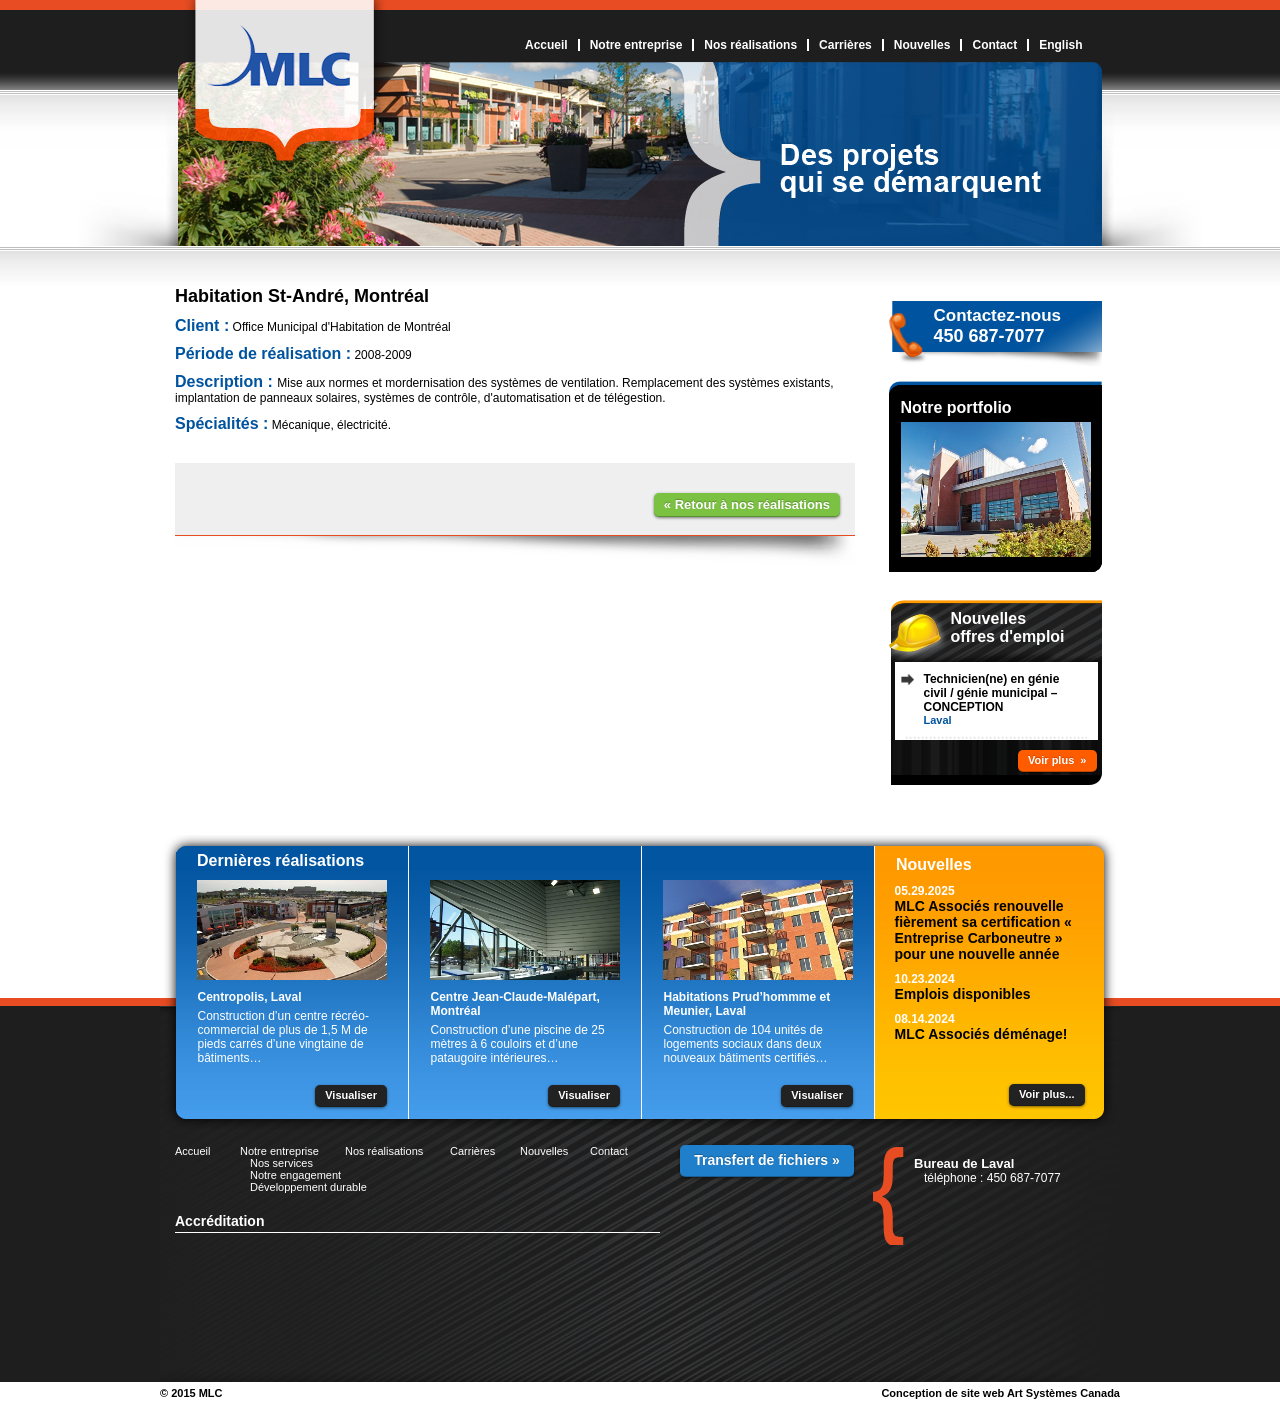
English (1060, 45)
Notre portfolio (956, 407)
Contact (994, 45)
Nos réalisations (750, 45)
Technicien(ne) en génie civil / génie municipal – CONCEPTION (992, 693)
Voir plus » (1057, 760)
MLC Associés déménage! (981, 1034)
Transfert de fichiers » (767, 1160)
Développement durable (308, 1187)
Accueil (546, 45)
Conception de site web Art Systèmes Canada (1000, 1393)
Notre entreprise (636, 45)
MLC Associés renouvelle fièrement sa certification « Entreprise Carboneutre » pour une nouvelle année (983, 930)
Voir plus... (1046, 1094)
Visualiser (351, 1095)
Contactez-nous (998, 315)
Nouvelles (922, 45)
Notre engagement (295, 1175)
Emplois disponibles (963, 994)
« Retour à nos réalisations (747, 504)
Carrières (845, 45)
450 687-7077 (989, 336)
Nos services (281, 1163)
